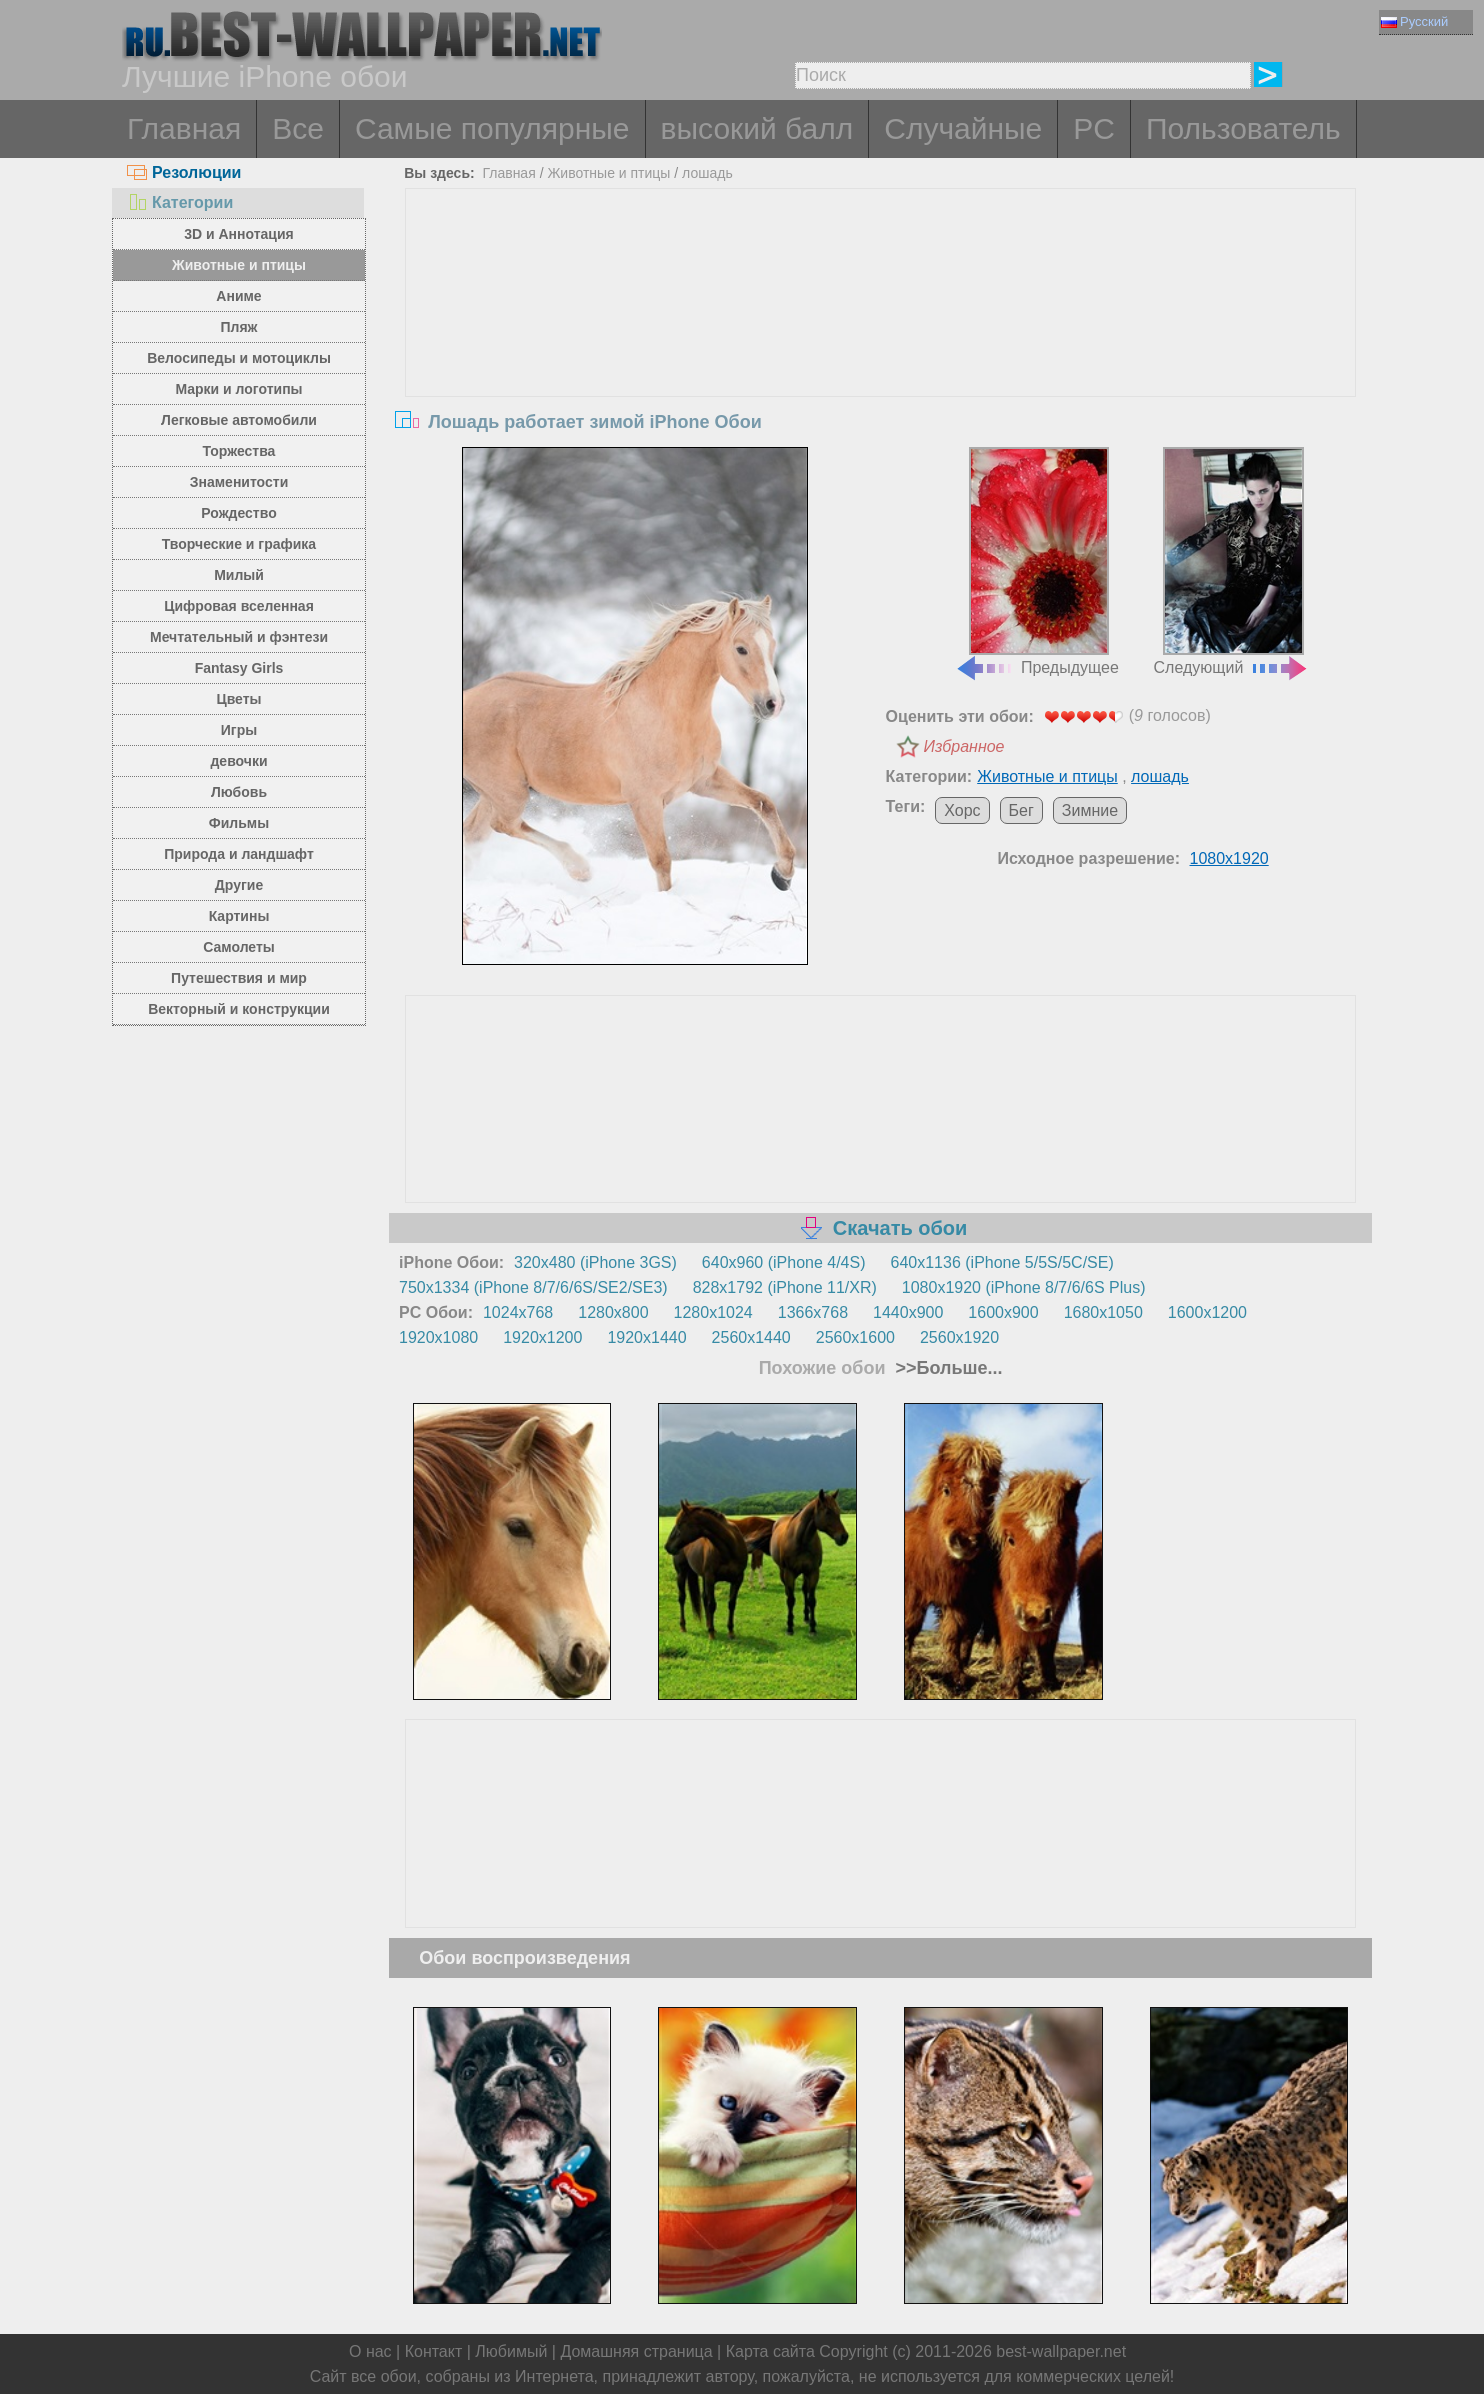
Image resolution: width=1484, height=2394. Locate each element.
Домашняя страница (636, 2351)
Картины (239, 916)
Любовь (239, 792)
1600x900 (1003, 1312)
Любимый (511, 2351)
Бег (1021, 810)
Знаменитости (239, 482)
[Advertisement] (881, 339)
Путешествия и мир (239, 978)
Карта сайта (770, 2351)
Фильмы (239, 823)
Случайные (963, 128)
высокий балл (757, 128)
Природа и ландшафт (239, 854)
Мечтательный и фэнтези (239, 637)
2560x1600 (855, 1337)
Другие (239, 885)
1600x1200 (1207, 1312)
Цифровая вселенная (239, 606)
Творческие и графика (239, 544)
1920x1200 (542, 1337)
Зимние (1090, 810)
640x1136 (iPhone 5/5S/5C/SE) (1002, 1262)
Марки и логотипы (238, 389)
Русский (1414, 21)
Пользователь (1243, 128)
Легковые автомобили (239, 420)
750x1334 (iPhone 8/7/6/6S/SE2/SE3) (533, 1287)
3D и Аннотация (239, 234)
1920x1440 (646, 1337)
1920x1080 (438, 1337)
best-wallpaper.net (1061, 2351)
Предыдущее (1037, 562)
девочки (238, 761)
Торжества (239, 451)
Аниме (238, 296)
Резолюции (184, 172)
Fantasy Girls (239, 668)
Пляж (238, 327)
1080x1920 (1229, 858)
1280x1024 (713, 1312)
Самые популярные (492, 128)
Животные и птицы (239, 265)
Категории (180, 202)
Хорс (962, 810)
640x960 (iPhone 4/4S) (784, 1262)
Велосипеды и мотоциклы (239, 358)
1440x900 (908, 1312)
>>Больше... (947, 1368)
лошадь (707, 173)
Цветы (238, 699)
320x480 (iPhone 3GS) (595, 1262)
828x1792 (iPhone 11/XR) (785, 1287)
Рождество (238, 513)
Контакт (434, 2351)
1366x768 (813, 1312)
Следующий (1232, 562)
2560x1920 (959, 1337)
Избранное (964, 746)
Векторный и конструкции (239, 1009)
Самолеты (239, 947)
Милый (239, 575)
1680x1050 (1103, 1312)
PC (1094, 128)
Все (298, 128)
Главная (184, 128)
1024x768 (518, 1312)
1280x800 (613, 1312)
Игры (239, 730)
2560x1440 (751, 1337)
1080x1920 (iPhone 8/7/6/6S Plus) (1024, 1287)
